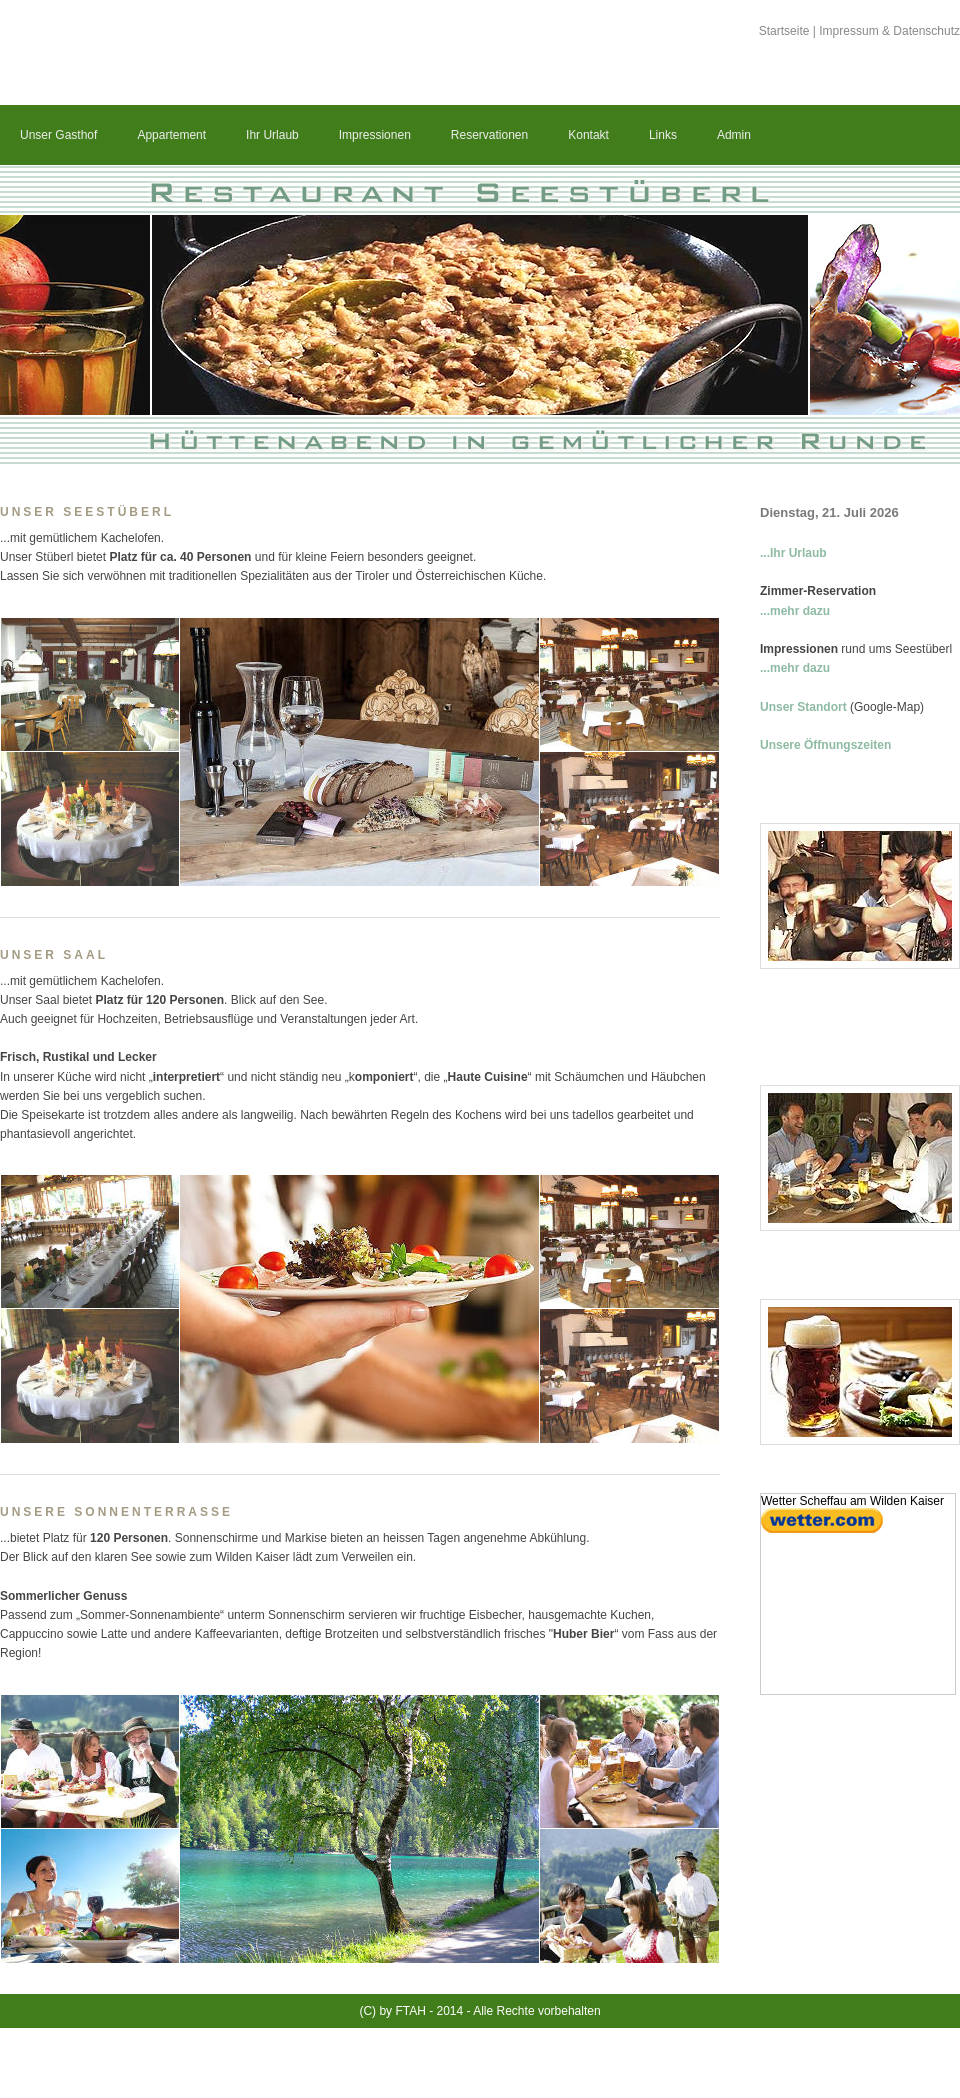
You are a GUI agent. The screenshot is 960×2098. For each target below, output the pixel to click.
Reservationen (489, 135)
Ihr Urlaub (272, 135)
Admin (734, 135)
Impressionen (375, 135)
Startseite (784, 31)
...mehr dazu (795, 611)
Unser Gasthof (58, 135)
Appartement (171, 135)
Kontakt (588, 135)
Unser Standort (803, 707)
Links (663, 135)
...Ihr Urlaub (793, 553)
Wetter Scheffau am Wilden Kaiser (852, 1501)
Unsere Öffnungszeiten (825, 745)
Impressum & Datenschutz (889, 31)
